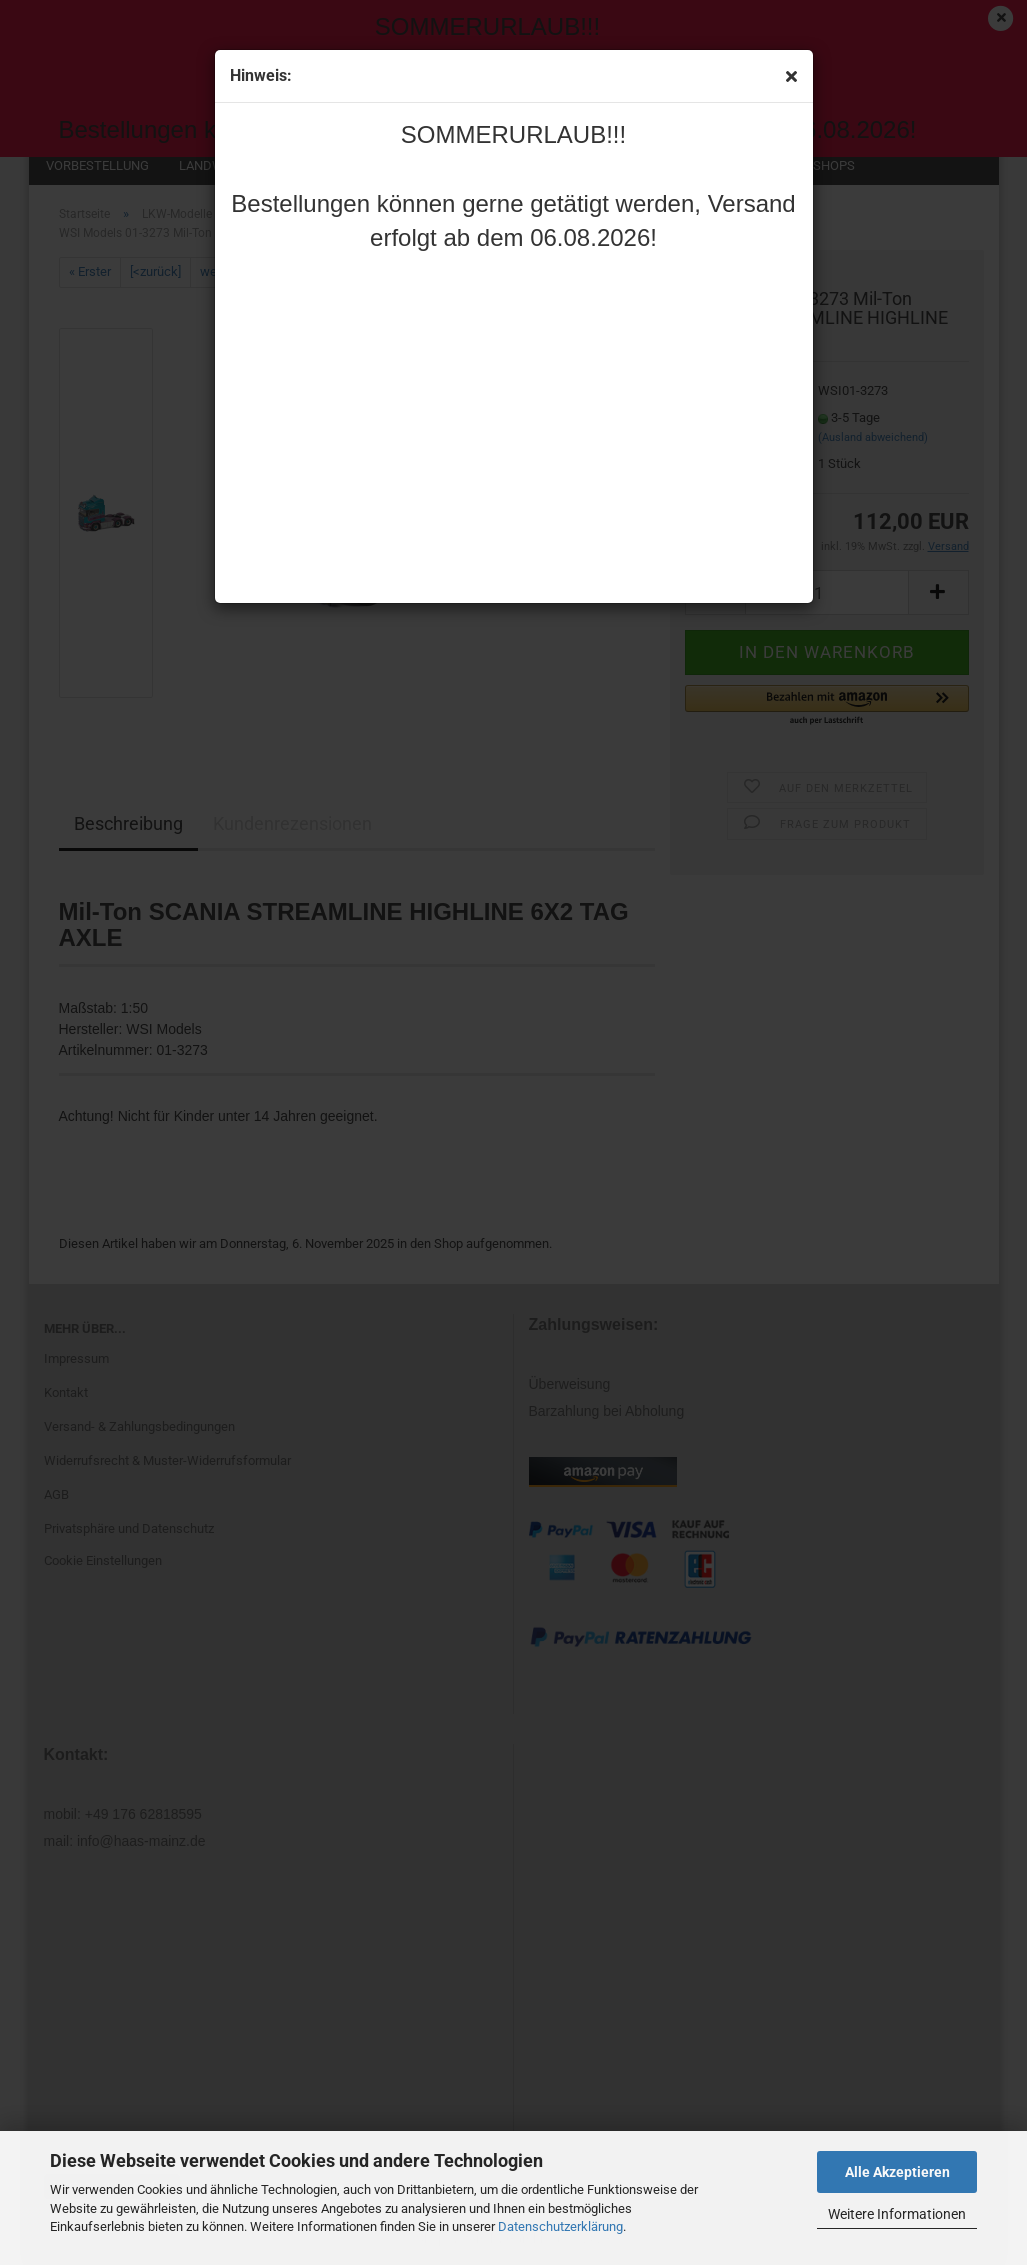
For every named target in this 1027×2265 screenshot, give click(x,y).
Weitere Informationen (897, 2214)
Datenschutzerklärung (560, 2226)
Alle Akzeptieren (897, 2172)
